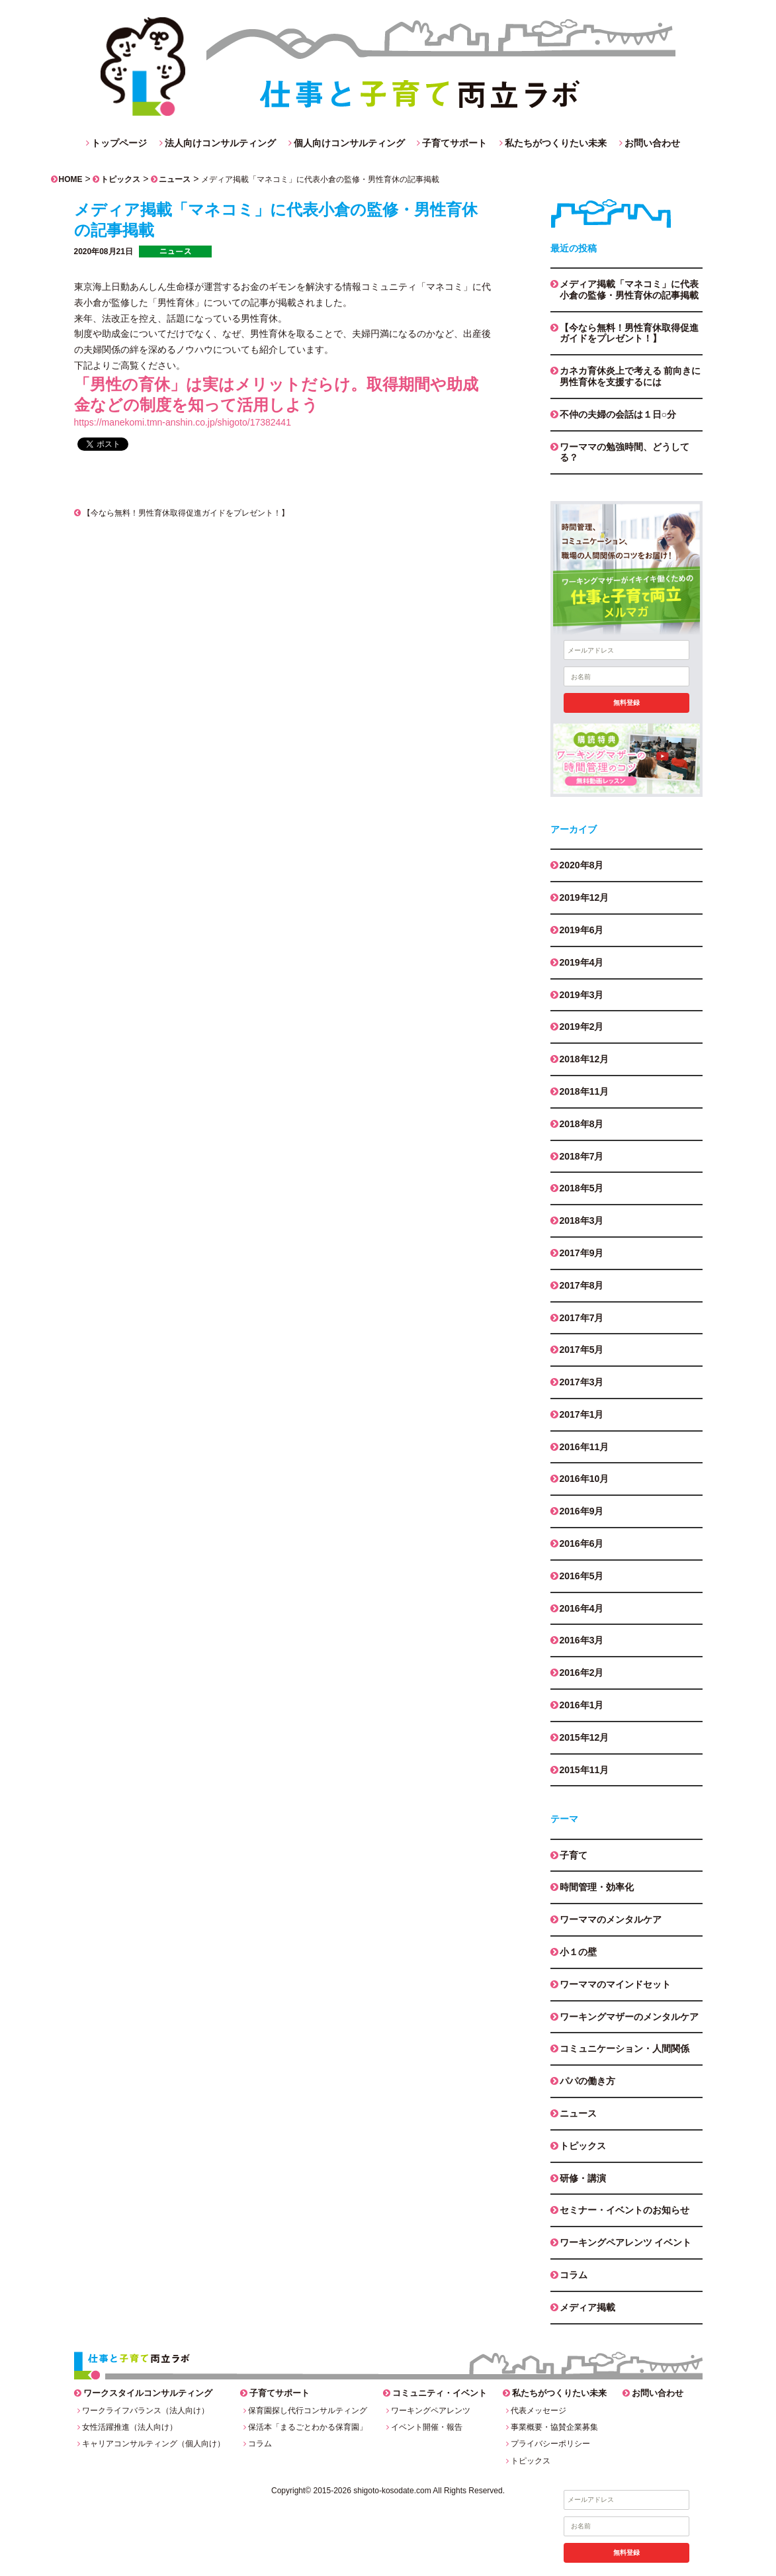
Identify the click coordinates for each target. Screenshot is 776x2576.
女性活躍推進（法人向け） (129, 2427)
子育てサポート (454, 143)
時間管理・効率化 (597, 1887)
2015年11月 (584, 1770)
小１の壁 (578, 1952)
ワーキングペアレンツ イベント (626, 2242)
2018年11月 (584, 1091)
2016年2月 (582, 1672)
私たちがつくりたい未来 (556, 143)
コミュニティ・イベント (439, 2393)
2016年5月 (582, 1576)
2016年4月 (582, 1608)
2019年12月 (584, 897)
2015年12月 (584, 1737)
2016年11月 (584, 1447)
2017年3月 (582, 1382)
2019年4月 (582, 962)
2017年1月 (582, 1414)
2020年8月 (582, 865)
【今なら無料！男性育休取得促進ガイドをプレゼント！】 (181, 513)
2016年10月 (584, 1478)
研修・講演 (583, 2178)
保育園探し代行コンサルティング (307, 2410)
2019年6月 (582, 930)
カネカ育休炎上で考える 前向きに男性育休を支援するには (630, 376)
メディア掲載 (587, 2307)
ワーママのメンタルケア (611, 1919)
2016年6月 (582, 1543)
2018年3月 (582, 1220)
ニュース (175, 179)
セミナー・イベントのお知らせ (624, 2210)
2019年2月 (582, 1026)
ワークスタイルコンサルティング (147, 2393)
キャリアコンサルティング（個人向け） (153, 2443)
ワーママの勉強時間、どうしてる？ (624, 452)
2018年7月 (582, 1156)
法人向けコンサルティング (220, 143)
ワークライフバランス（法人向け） (145, 2410)
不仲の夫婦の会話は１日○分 (618, 414)
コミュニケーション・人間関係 (624, 2048)
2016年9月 (582, 1511)
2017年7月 (582, 1317)
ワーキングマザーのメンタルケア (629, 2016)
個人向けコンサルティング (349, 143)
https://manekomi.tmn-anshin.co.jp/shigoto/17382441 (182, 422)
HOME (71, 179)
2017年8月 (582, 1285)
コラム (573, 2275)
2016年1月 (582, 1705)
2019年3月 (582, 994)
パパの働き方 (587, 2081)
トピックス (120, 179)
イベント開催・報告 (426, 2427)
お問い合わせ (652, 143)
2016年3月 (582, 1640)
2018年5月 (582, 1188)
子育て (573, 1855)
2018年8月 (582, 1124)
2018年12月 (584, 1059)
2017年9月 (582, 1253)
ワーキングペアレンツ (430, 2410)
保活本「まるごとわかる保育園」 (307, 2427)
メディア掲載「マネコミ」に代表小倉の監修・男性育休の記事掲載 (629, 289)
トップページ (119, 143)
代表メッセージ (538, 2410)
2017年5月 (582, 1349)
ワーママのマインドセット (615, 1984)
